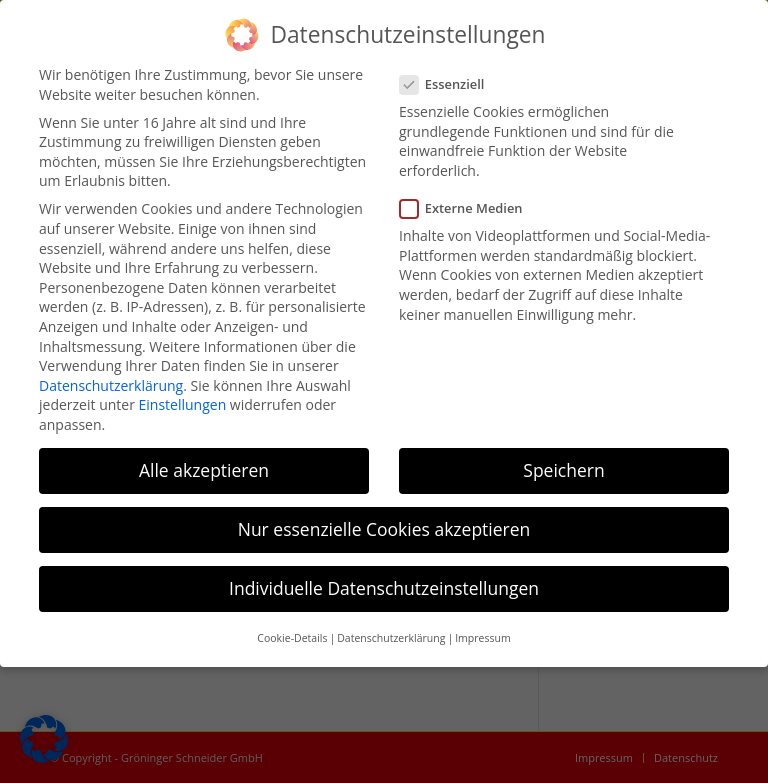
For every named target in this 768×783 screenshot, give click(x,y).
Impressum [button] (482, 638)
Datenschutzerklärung (111, 385)
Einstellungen (183, 404)
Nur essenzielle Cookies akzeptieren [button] (384, 529)
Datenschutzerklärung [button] (391, 638)
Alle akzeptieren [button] (204, 470)
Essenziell (450, 84)
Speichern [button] (563, 470)
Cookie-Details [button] (292, 638)
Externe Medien (469, 208)
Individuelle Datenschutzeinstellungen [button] (384, 588)
